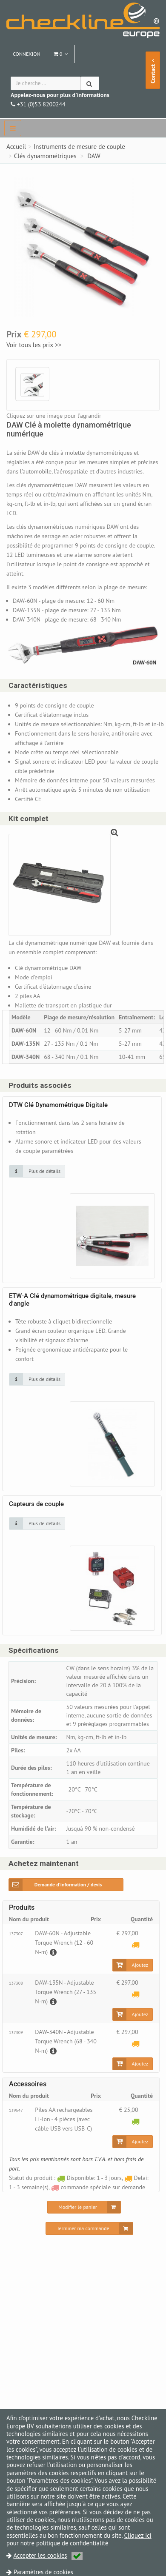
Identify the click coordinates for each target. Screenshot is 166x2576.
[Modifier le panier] (84, 2207)
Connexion (26, 54)
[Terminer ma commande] (89, 2228)
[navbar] (12, 128)
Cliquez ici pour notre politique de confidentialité (79, 2539)
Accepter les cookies (47, 2555)
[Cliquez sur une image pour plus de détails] (37, 1171)
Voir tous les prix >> (33, 344)
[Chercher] (90, 83)
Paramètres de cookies (43, 2572)
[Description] (52, 1952)
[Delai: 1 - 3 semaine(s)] (136, 1944)
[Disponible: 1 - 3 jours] (136, 2121)
